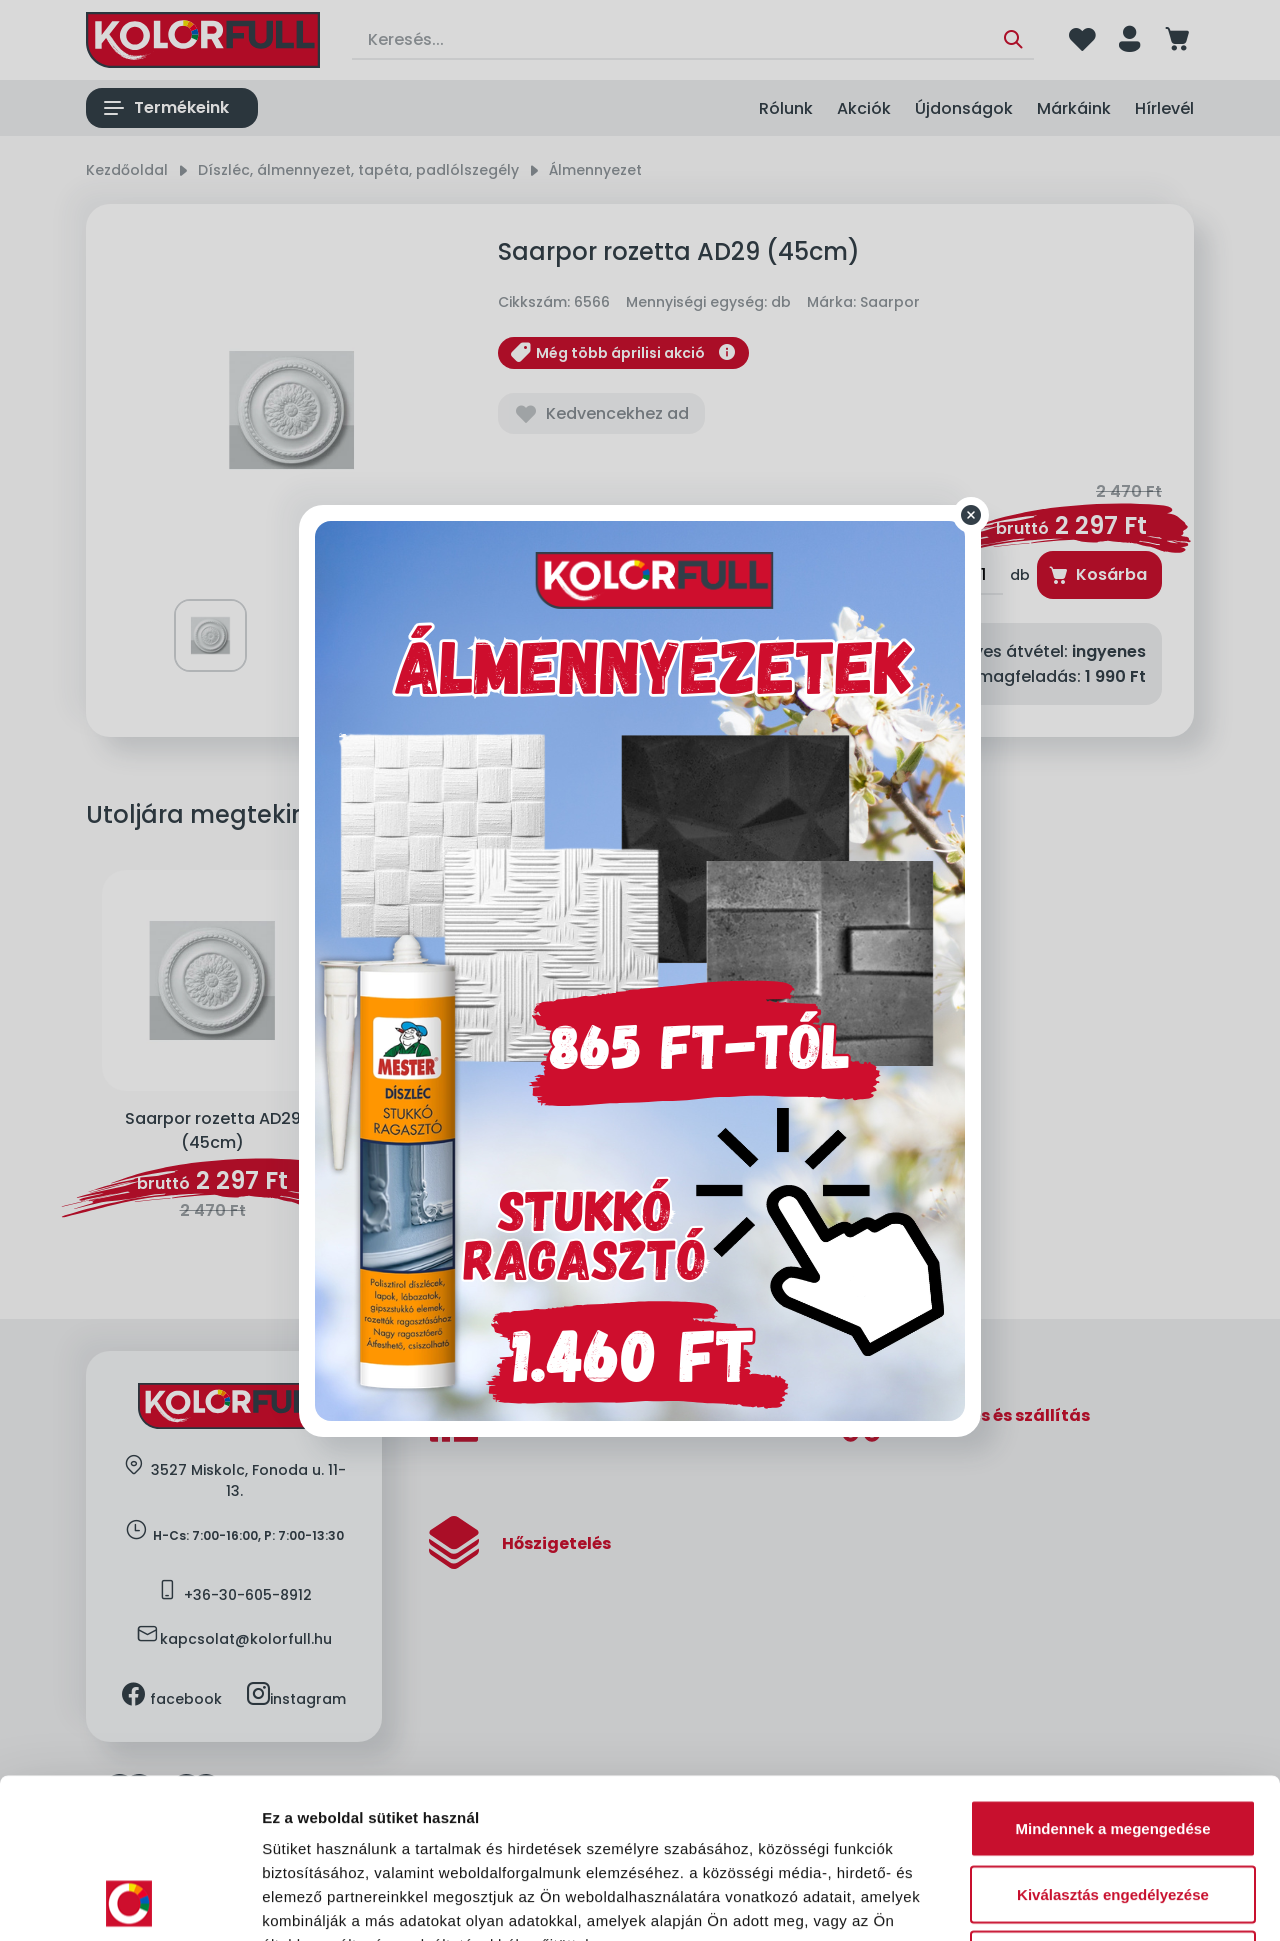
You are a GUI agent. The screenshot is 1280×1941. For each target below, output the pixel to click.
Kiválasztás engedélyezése (1113, 1744)
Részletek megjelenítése (1136, 1901)
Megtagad (1113, 1809)
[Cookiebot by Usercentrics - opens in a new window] (129, 1902)
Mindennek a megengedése (1112, 1678)
